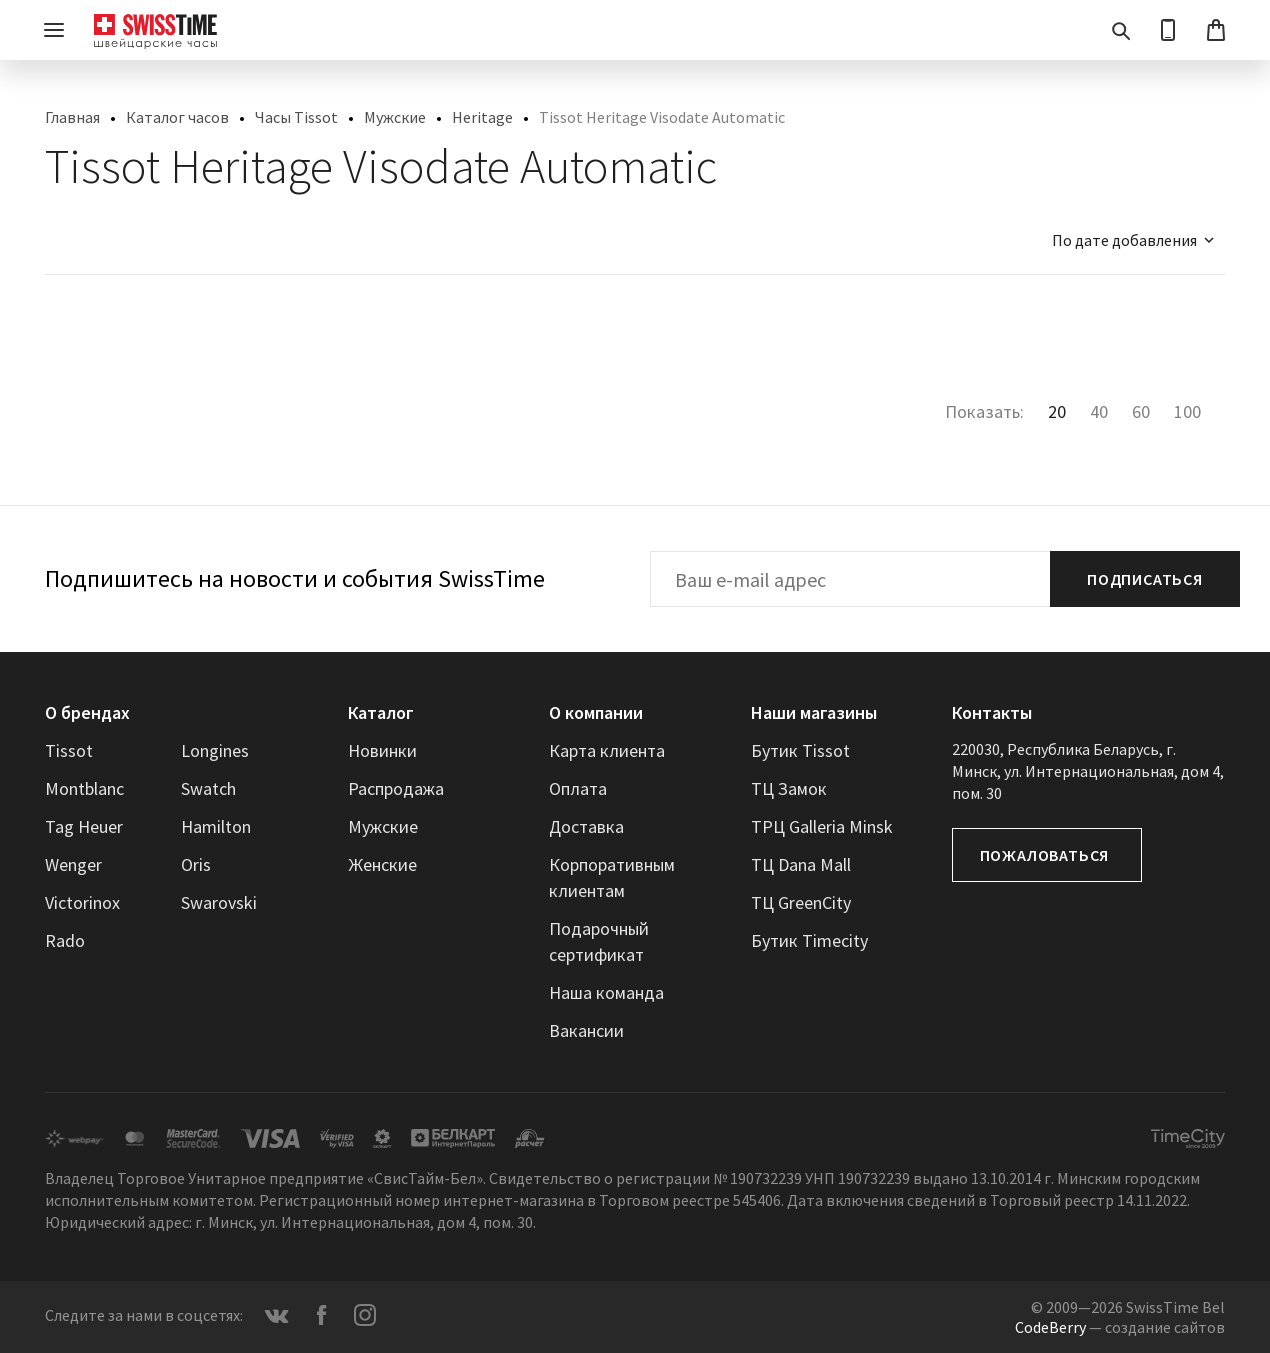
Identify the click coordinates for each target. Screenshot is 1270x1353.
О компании (596, 712)
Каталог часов (177, 117)
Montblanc (84, 788)
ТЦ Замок (789, 788)
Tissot (69, 750)
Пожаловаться (1045, 855)
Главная (72, 117)
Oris (196, 864)
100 (1187, 411)
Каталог (381, 712)
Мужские (395, 117)
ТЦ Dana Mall (801, 864)
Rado (65, 940)
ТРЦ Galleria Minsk (822, 826)
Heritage (482, 117)
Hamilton (216, 826)
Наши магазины (814, 712)
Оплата (578, 788)
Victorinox (82, 902)
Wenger (73, 864)
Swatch (208, 788)
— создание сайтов (1120, 1327)
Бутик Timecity (809, 940)
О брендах (87, 712)
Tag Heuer (84, 826)
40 (1099, 411)
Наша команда (606, 992)
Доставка (586, 826)
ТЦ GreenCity (801, 902)
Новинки (382, 750)
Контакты (992, 712)
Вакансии (586, 1030)
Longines (215, 750)
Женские (382, 864)
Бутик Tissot (800, 750)
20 (1057, 411)
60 (1141, 411)
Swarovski (219, 902)
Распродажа (396, 788)
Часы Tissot (296, 117)
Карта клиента (607, 750)
